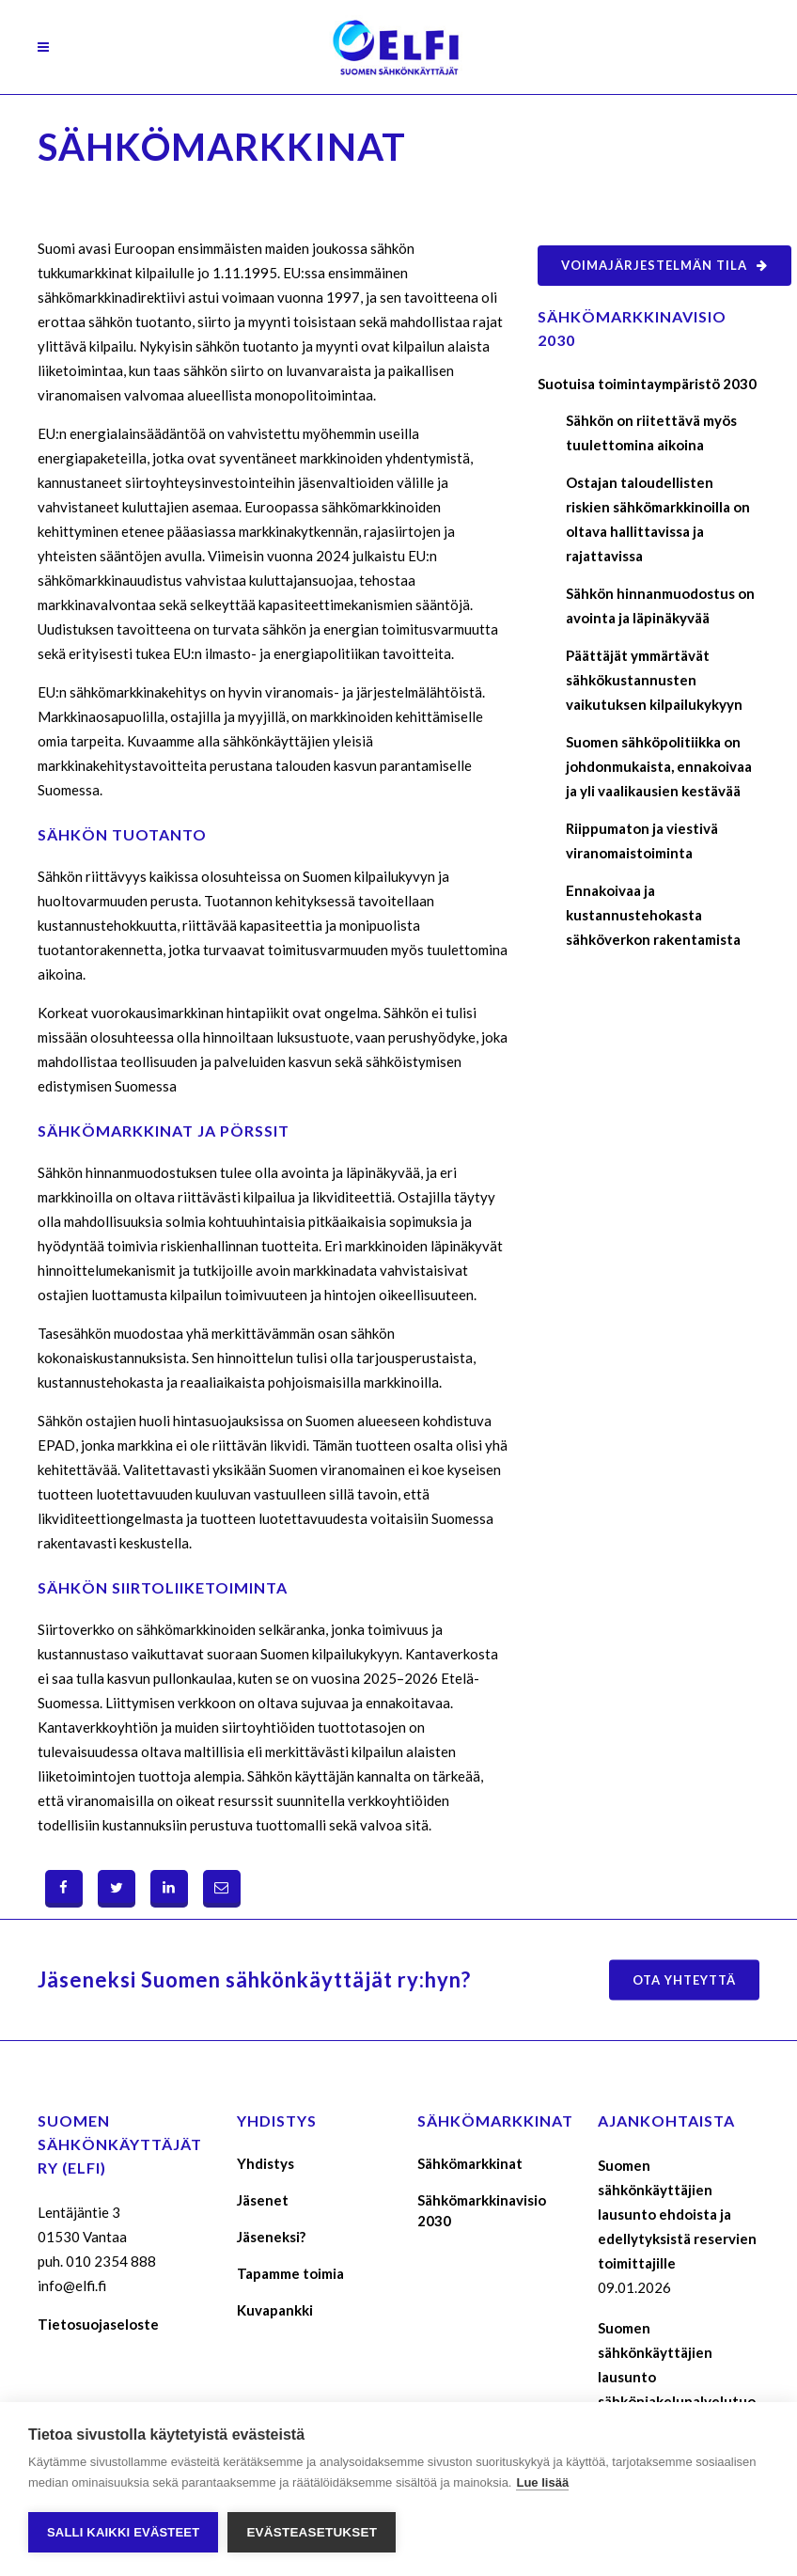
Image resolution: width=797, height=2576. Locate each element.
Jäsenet (263, 2199)
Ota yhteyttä (684, 1979)
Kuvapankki (275, 2309)
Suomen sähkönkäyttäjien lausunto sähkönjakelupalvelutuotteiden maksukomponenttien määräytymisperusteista (678, 2401)
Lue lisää (542, 2482)
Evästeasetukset (311, 2532)
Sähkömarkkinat (470, 2163)
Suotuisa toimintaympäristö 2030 (647, 383)
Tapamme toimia (290, 2273)
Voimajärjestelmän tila (664, 265)
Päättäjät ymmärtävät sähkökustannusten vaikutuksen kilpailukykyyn (654, 680)
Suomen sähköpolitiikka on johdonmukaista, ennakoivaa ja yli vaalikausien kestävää (659, 766)
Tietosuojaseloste (98, 2324)
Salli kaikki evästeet (123, 2532)
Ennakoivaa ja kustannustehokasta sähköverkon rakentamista (653, 915)
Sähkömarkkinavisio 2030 (481, 2210)
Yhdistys (265, 2163)
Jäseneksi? (271, 2236)
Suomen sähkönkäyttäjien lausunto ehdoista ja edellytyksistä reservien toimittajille (677, 2214)
